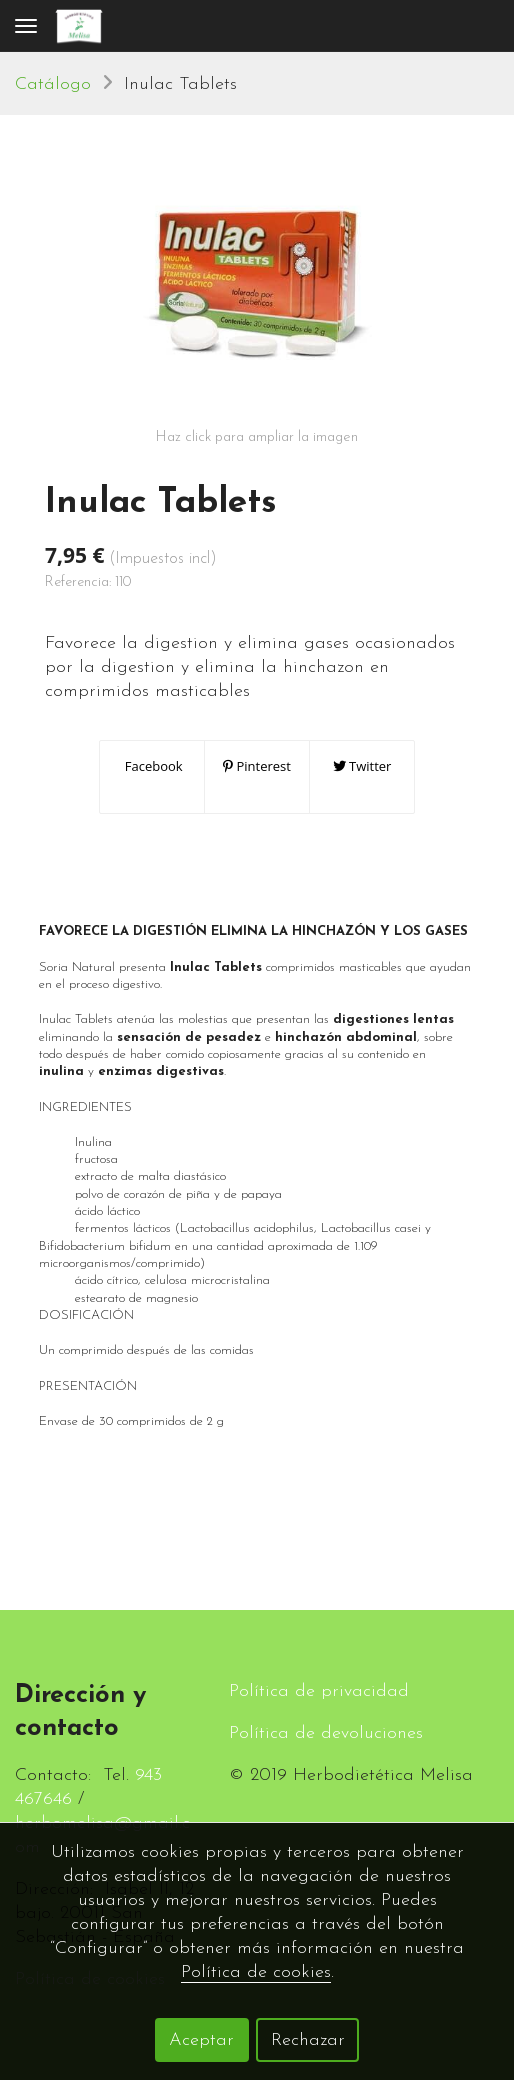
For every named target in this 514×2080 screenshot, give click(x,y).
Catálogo (53, 84)
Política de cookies (256, 1972)
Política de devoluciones (326, 1733)
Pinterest (257, 766)
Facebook (151, 766)
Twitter (362, 766)
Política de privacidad (319, 1691)
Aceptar (201, 2040)
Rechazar (308, 2040)
